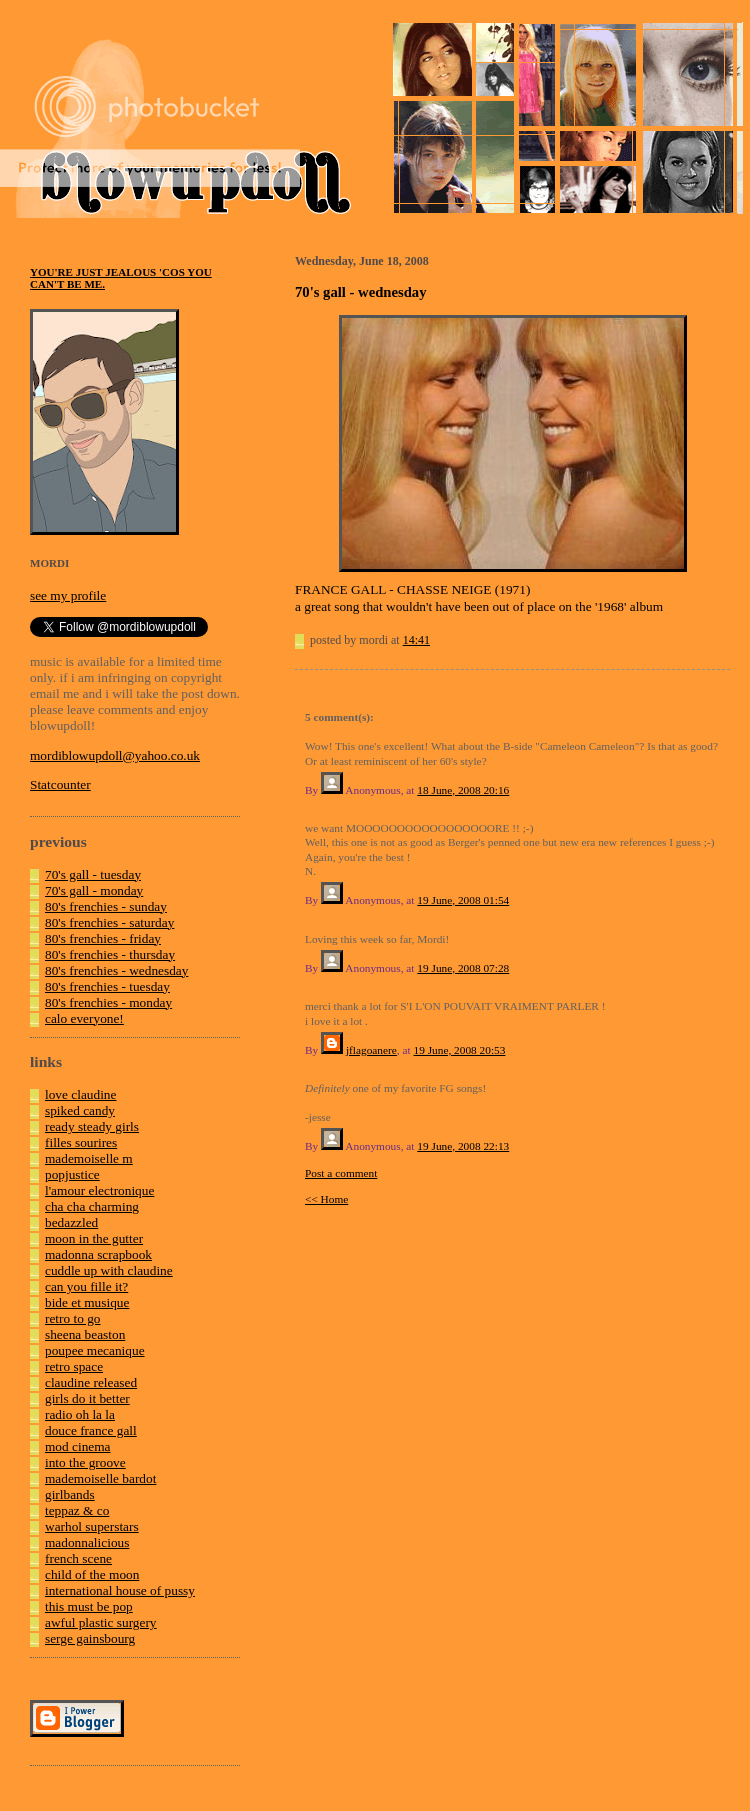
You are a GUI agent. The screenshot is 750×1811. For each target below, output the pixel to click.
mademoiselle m (89, 1158)
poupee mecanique (95, 1350)
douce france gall (91, 1430)
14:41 (416, 640)
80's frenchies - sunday (106, 906)
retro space (74, 1366)
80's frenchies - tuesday (107, 986)
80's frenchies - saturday (109, 922)
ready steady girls (92, 1126)
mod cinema (78, 1446)
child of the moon (92, 1574)
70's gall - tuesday (93, 874)
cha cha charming (92, 1206)
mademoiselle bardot (100, 1478)
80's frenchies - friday (103, 938)
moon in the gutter (94, 1238)
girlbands (70, 1494)
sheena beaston (85, 1334)
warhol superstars (92, 1526)
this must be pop (89, 1606)
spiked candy (80, 1110)
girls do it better (87, 1398)
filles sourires (81, 1142)
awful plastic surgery (101, 1622)
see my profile (68, 595)
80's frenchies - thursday (110, 954)
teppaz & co (77, 1510)
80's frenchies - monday (108, 1002)
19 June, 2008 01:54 (463, 900)
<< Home (326, 1199)
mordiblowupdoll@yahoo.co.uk (115, 755)
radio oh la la (80, 1414)
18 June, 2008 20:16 (463, 790)
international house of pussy (120, 1590)
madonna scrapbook (98, 1254)
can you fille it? (86, 1286)
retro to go (73, 1318)
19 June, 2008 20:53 (460, 1050)
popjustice (72, 1174)
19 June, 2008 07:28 (463, 968)
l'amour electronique (99, 1190)
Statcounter (60, 784)
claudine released (91, 1382)
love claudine (80, 1094)
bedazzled (71, 1222)
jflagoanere (371, 1050)
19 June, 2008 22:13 (463, 1146)
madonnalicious (87, 1542)
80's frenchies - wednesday (116, 970)
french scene (78, 1558)
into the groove (85, 1462)
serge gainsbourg (90, 1638)
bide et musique (87, 1302)
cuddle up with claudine (109, 1270)
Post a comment (341, 1173)
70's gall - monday (94, 890)
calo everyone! (84, 1018)
